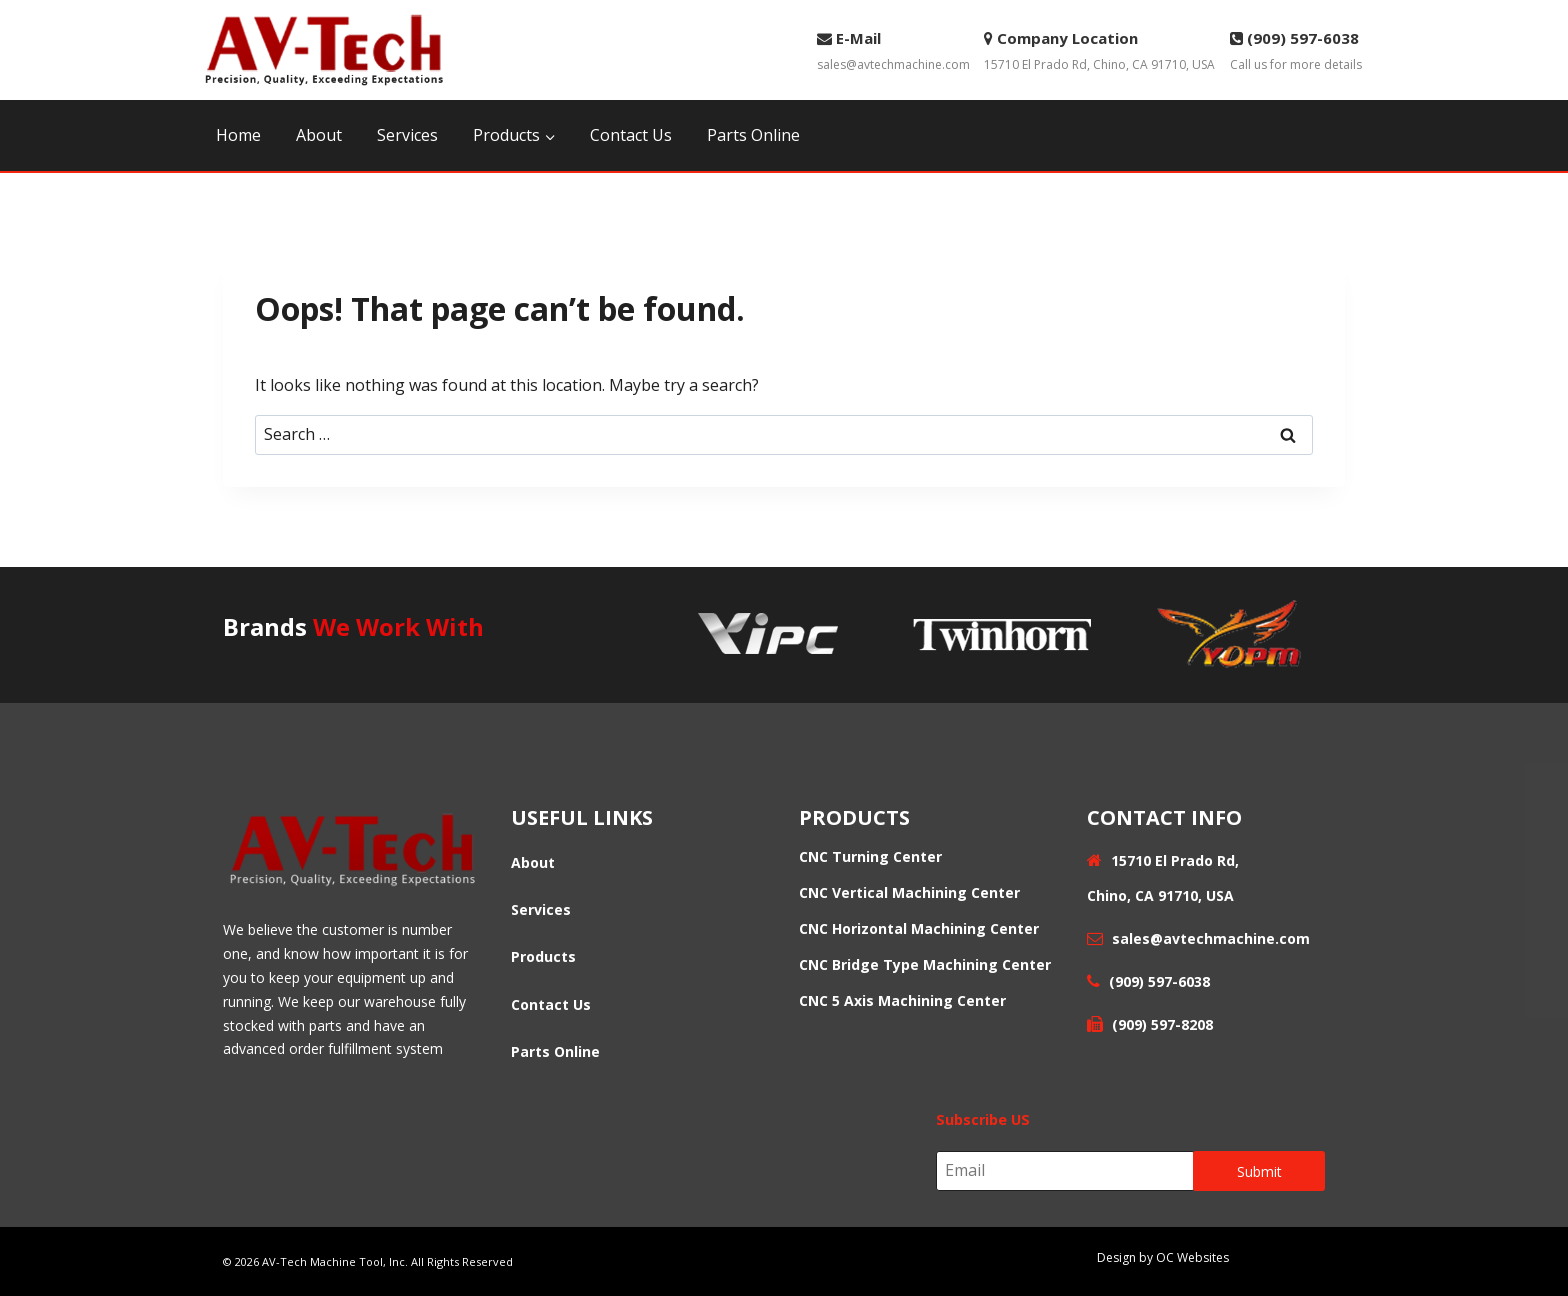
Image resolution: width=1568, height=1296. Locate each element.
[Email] (1065, 1171)
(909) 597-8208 (1162, 1024)
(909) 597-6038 (1157, 981)
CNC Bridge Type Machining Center (925, 964)
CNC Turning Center (870, 856)
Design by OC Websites (1163, 1257)
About (319, 135)
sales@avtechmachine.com (893, 49)
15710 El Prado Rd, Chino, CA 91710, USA (1099, 49)
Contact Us (631, 135)
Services (407, 135)
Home (238, 135)
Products (543, 956)
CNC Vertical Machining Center (909, 892)
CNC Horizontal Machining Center (919, 928)
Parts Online (753, 135)
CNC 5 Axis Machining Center (902, 1000)
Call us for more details (1296, 49)
